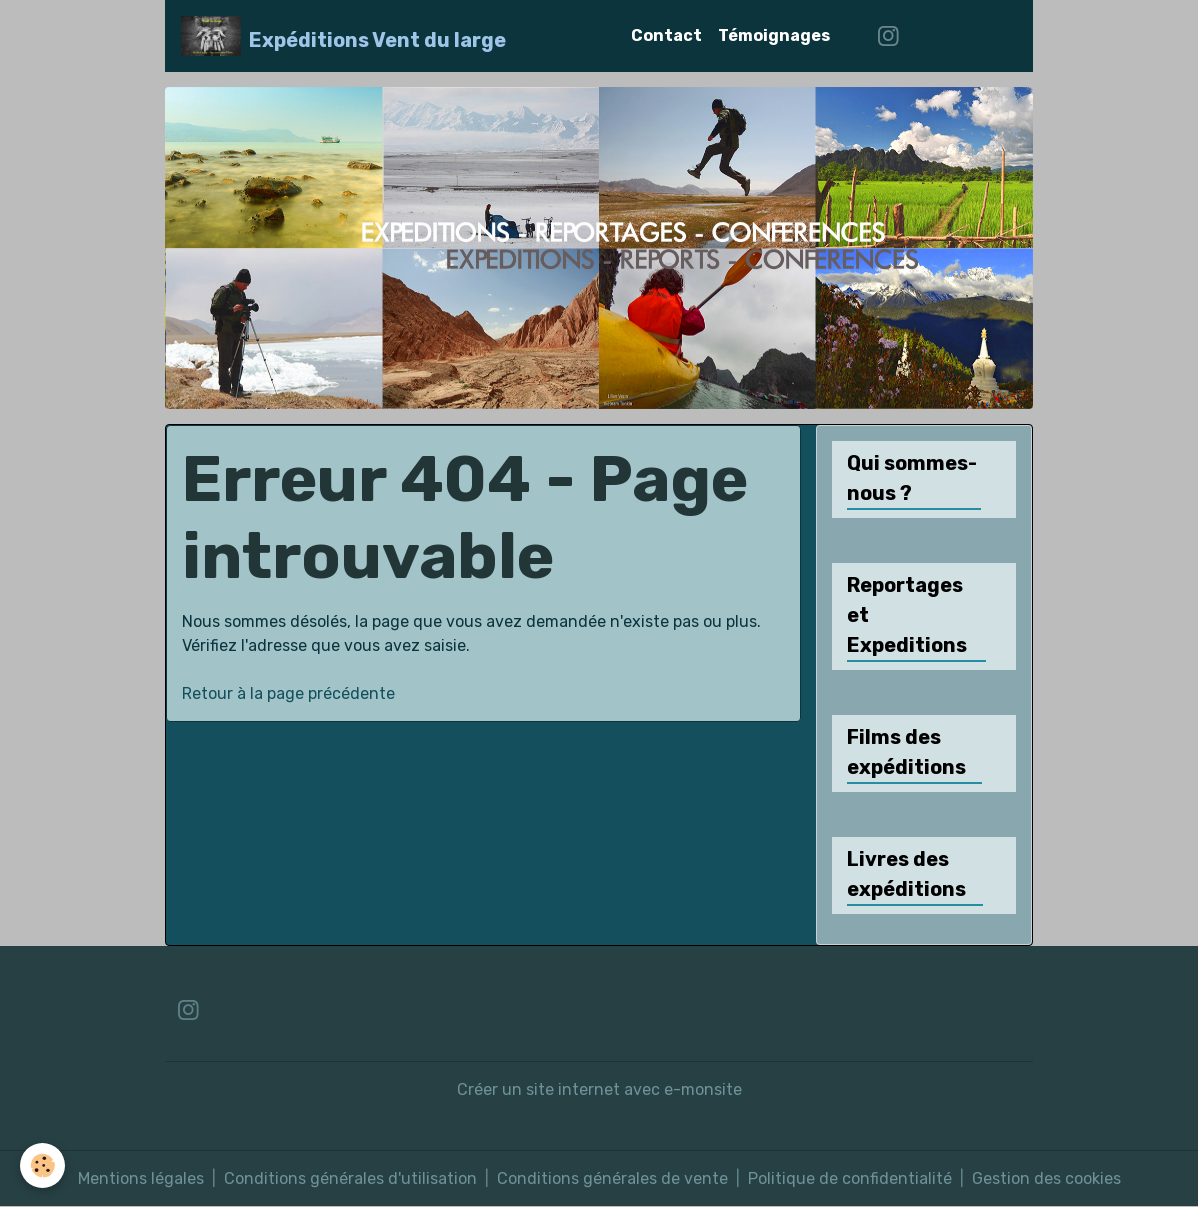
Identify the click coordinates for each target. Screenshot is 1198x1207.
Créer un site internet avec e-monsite (599, 1089)
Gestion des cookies (1046, 1178)
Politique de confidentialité (850, 1178)
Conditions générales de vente (612, 1178)
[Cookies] (42, 1165)
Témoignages (774, 35)
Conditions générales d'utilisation (350, 1178)
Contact (666, 35)
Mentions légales (141, 1178)
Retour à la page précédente (288, 693)
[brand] (343, 36)
